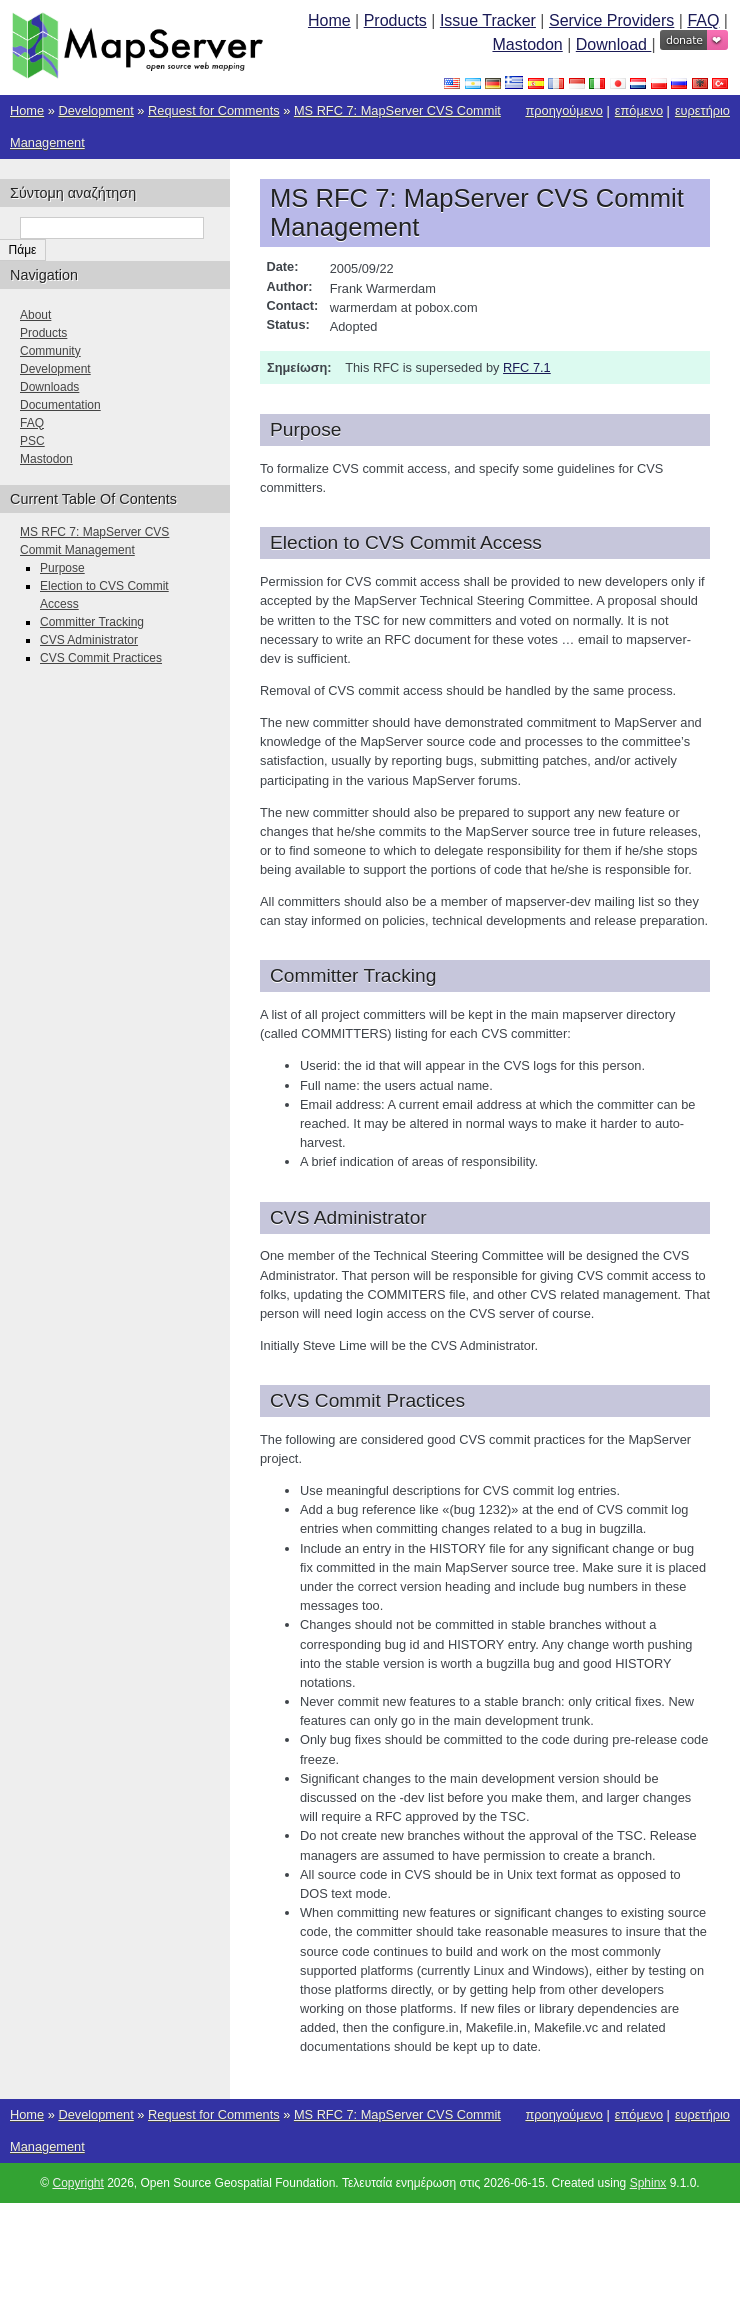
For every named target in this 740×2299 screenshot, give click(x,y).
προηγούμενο (563, 110)
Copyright (77, 2183)
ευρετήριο (702, 110)
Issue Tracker (488, 20)
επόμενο (639, 110)
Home (329, 20)
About (35, 315)
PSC (32, 441)
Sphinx (648, 2183)
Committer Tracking (92, 622)
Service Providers (611, 20)
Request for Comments (214, 110)
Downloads (49, 387)
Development (95, 110)
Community (50, 351)
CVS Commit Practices (101, 658)
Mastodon (527, 44)
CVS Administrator (89, 640)
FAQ (703, 20)
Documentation (60, 405)
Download (614, 44)
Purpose (62, 568)
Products (395, 20)
